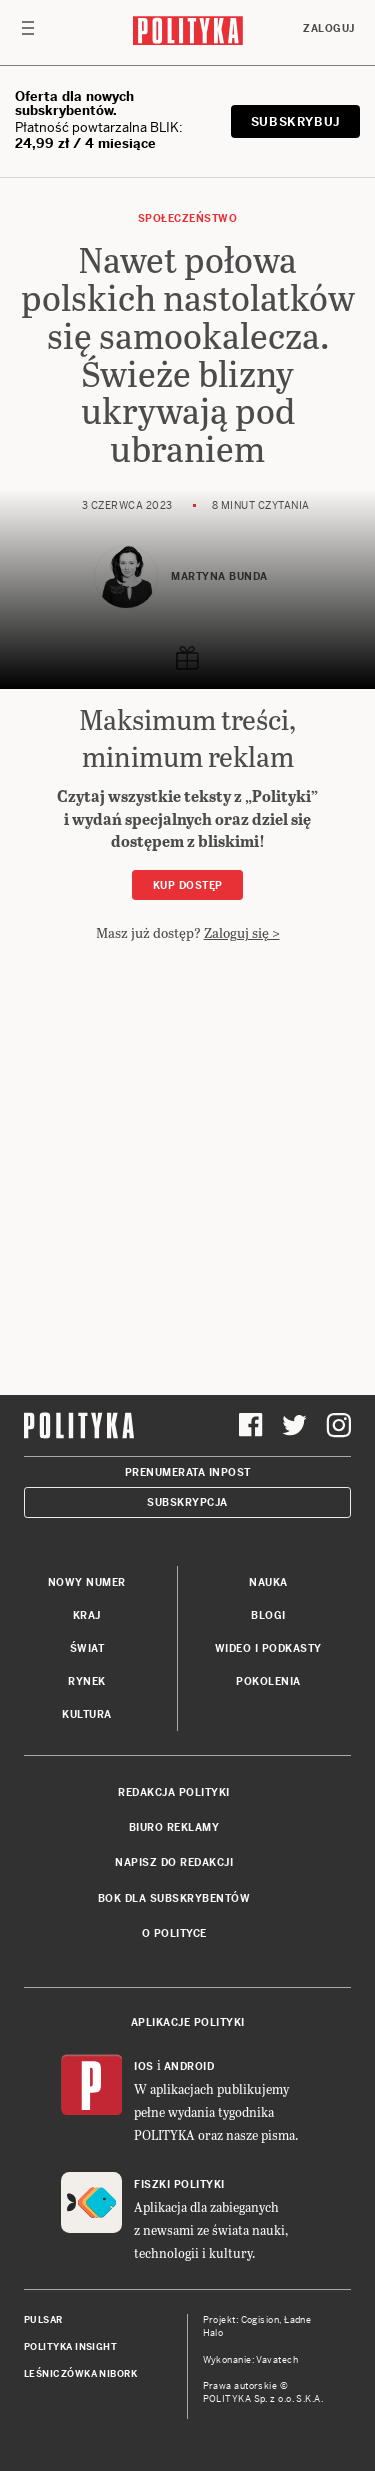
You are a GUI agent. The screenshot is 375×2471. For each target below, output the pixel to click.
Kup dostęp (188, 885)
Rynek (87, 1681)
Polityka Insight (70, 2347)
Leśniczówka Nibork (80, 2374)
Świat (87, 1648)
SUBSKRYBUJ (295, 122)
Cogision (260, 2320)
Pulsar (43, 2320)
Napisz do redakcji (174, 1862)
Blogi (268, 1615)
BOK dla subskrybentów (174, 1898)
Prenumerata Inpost (188, 1472)
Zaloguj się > (242, 932)
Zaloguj (329, 28)
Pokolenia (268, 1681)
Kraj (87, 1615)
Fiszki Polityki (179, 2184)
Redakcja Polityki (174, 1792)
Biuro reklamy (174, 1827)
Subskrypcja (187, 1502)
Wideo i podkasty (268, 1648)
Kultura (87, 1714)
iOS (144, 2066)
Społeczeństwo (188, 218)
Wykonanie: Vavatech (251, 2360)
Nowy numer (87, 1582)
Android (189, 2066)
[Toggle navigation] (28, 33)
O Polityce (174, 1933)
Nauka (268, 1582)
